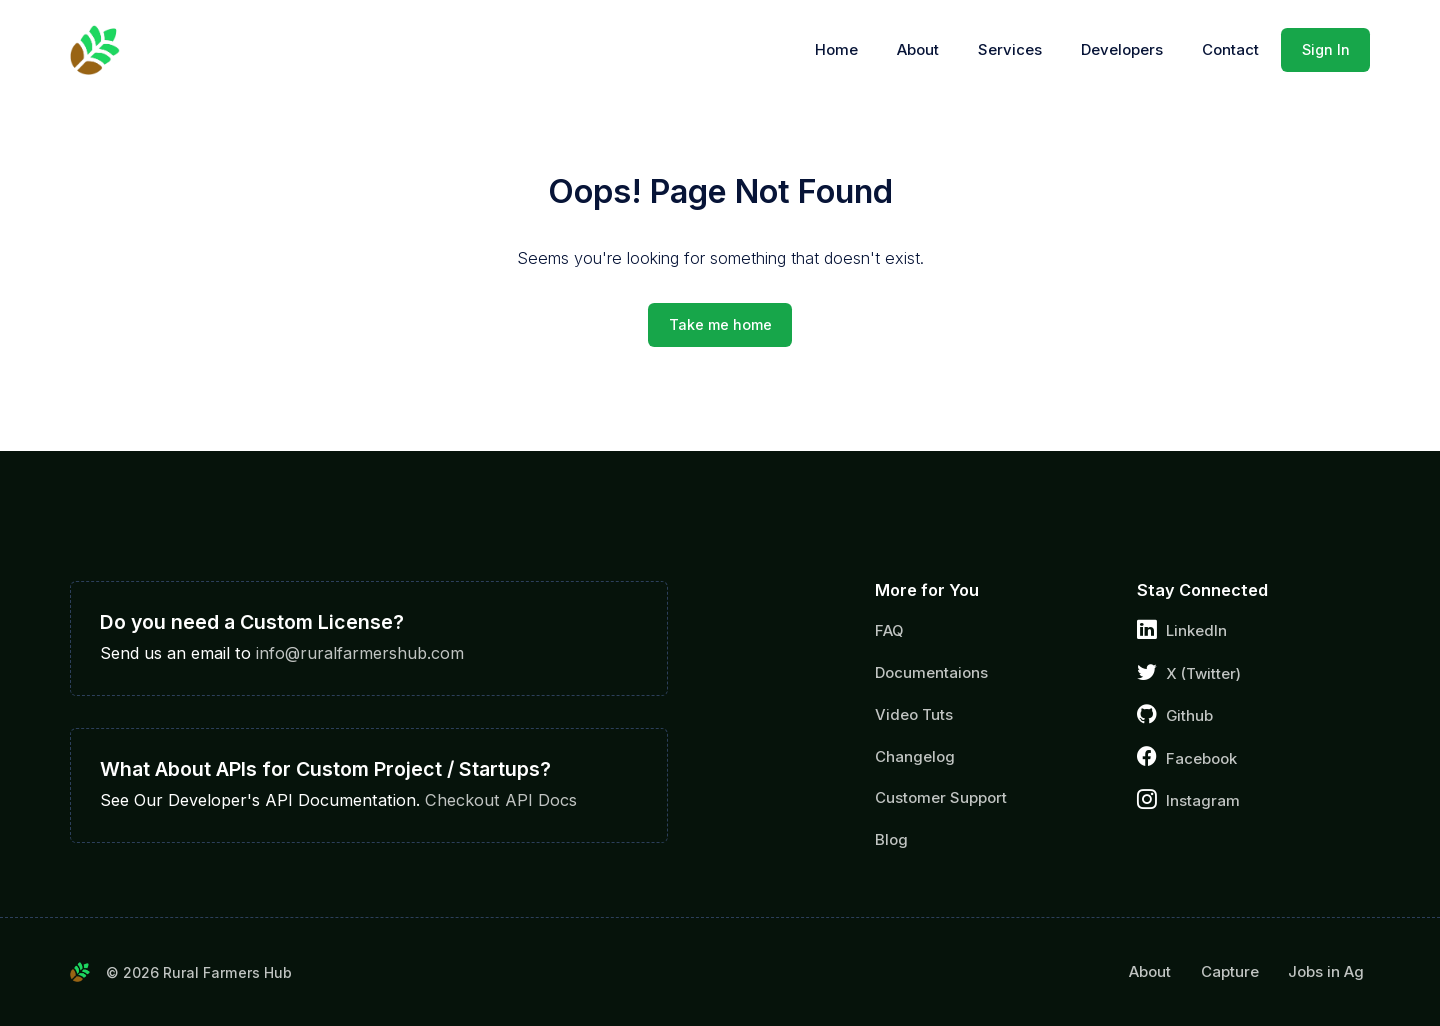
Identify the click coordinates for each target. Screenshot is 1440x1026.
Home (836, 50)
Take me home (720, 324)
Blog (891, 840)
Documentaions (931, 673)
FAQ (889, 631)
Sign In (1326, 49)
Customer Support (941, 798)
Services (1010, 50)
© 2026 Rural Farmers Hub (199, 972)
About (918, 50)
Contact (1230, 50)
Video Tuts (914, 715)
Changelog (915, 757)
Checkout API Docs (501, 800)
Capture (1230, 972)
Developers (1122, 50)
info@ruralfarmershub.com (360, 653)
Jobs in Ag (1326, 972)
